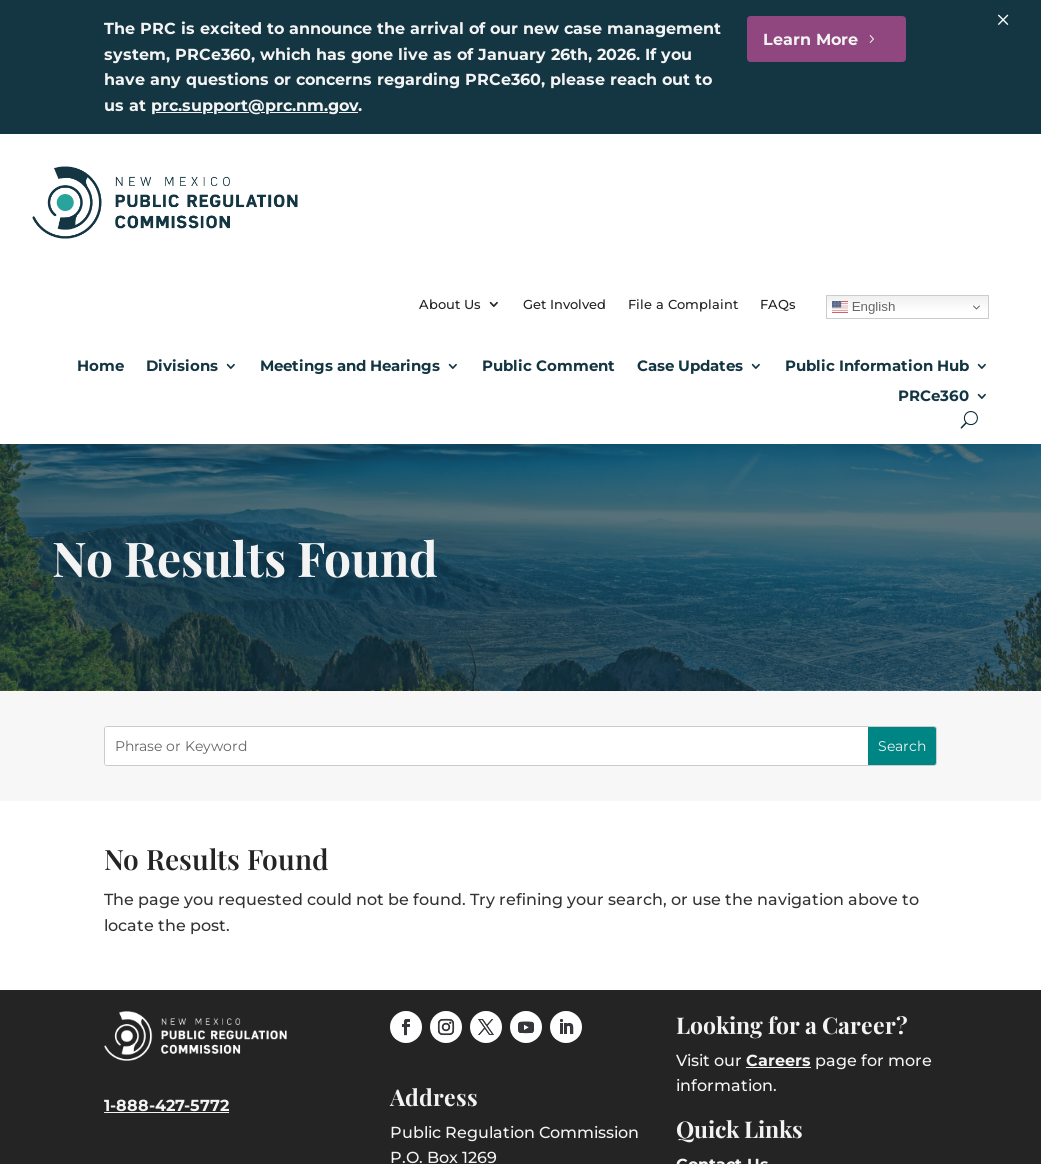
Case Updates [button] (690, 365)
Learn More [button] (810, 39)
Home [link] (100, 365)
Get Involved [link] (564, 304)
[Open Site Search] (969, 419)
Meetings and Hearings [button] (350, 365)
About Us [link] (450, 304)
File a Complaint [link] (683, 304)
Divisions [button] (182, 365)
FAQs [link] (778, 304)
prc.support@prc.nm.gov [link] (254, 105)
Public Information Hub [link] (877, 365)
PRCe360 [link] (933, 395)
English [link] (863, 307)
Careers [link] (778, 1060)
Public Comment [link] (548, 365)
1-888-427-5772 (166, 1105)
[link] (165, 233)
